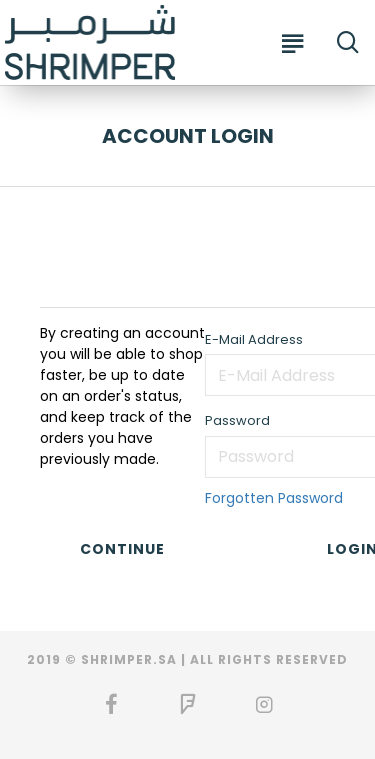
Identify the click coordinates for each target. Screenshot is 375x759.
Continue (122, 549)
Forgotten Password (274, 498)
